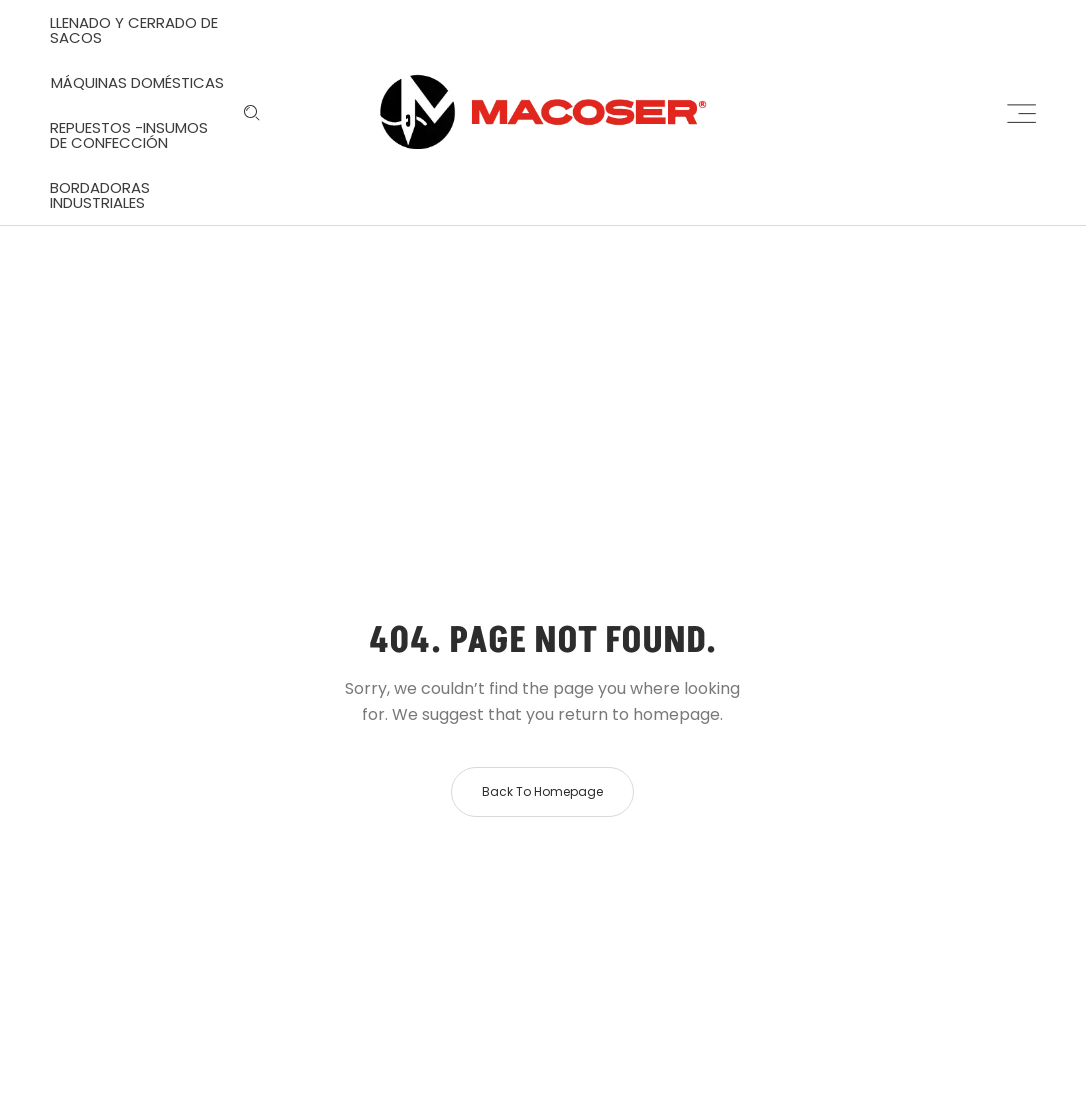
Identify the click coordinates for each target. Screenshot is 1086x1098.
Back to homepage (542, 791)
